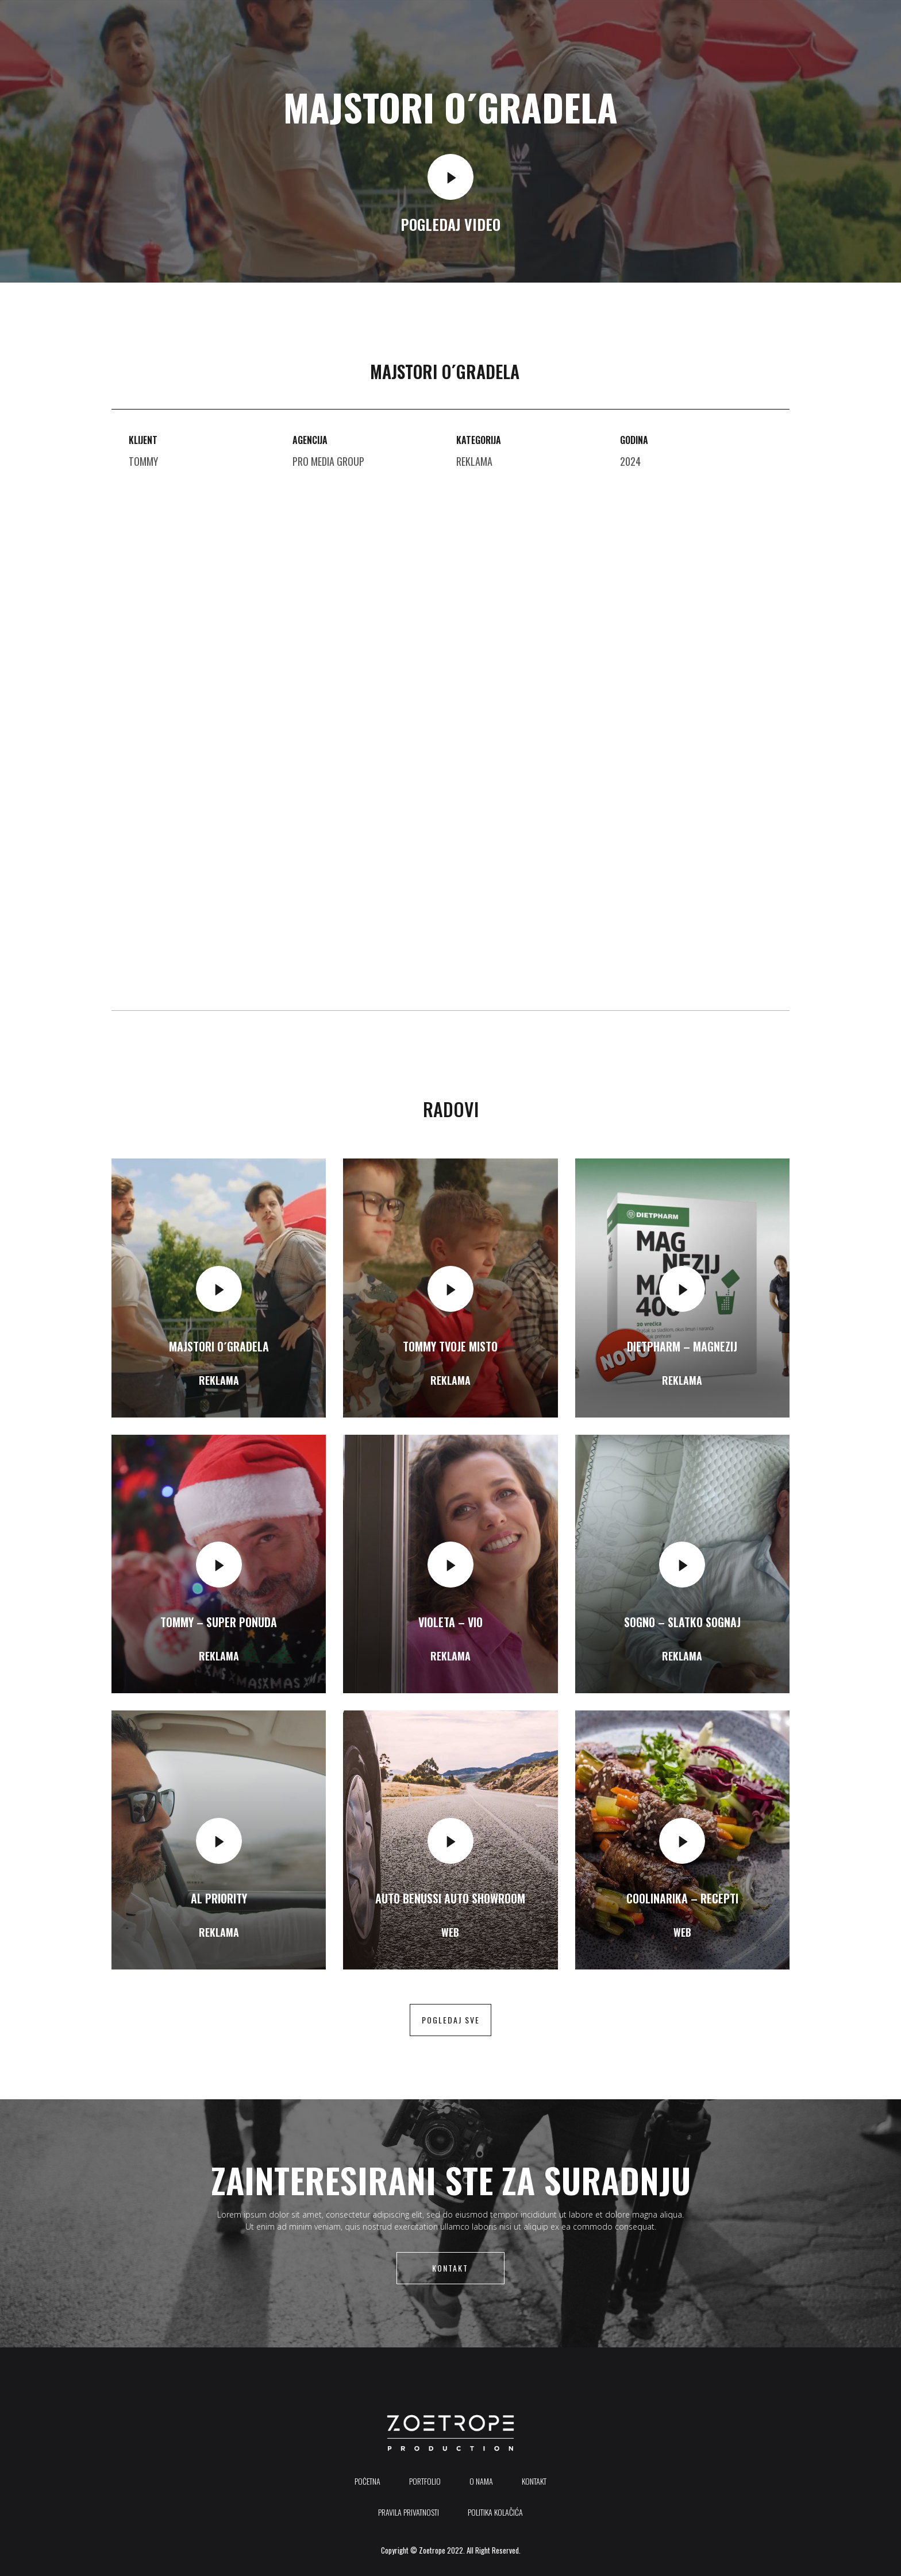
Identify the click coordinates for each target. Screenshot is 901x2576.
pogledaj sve (451, 2020)
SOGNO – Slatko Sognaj (682, 1622)
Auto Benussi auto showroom (450, 1898)
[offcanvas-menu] (849, 22)
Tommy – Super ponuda (218, 1622)
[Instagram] (834, 22)
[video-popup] (450, 177)
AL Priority (219, 1898)
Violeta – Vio (450, 1622)
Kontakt (450, 2268)
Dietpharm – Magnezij (682, 1346)
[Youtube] (809, 22)
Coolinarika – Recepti (682, 1898)
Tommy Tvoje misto (450, 1346)
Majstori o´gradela (219, 1346)
